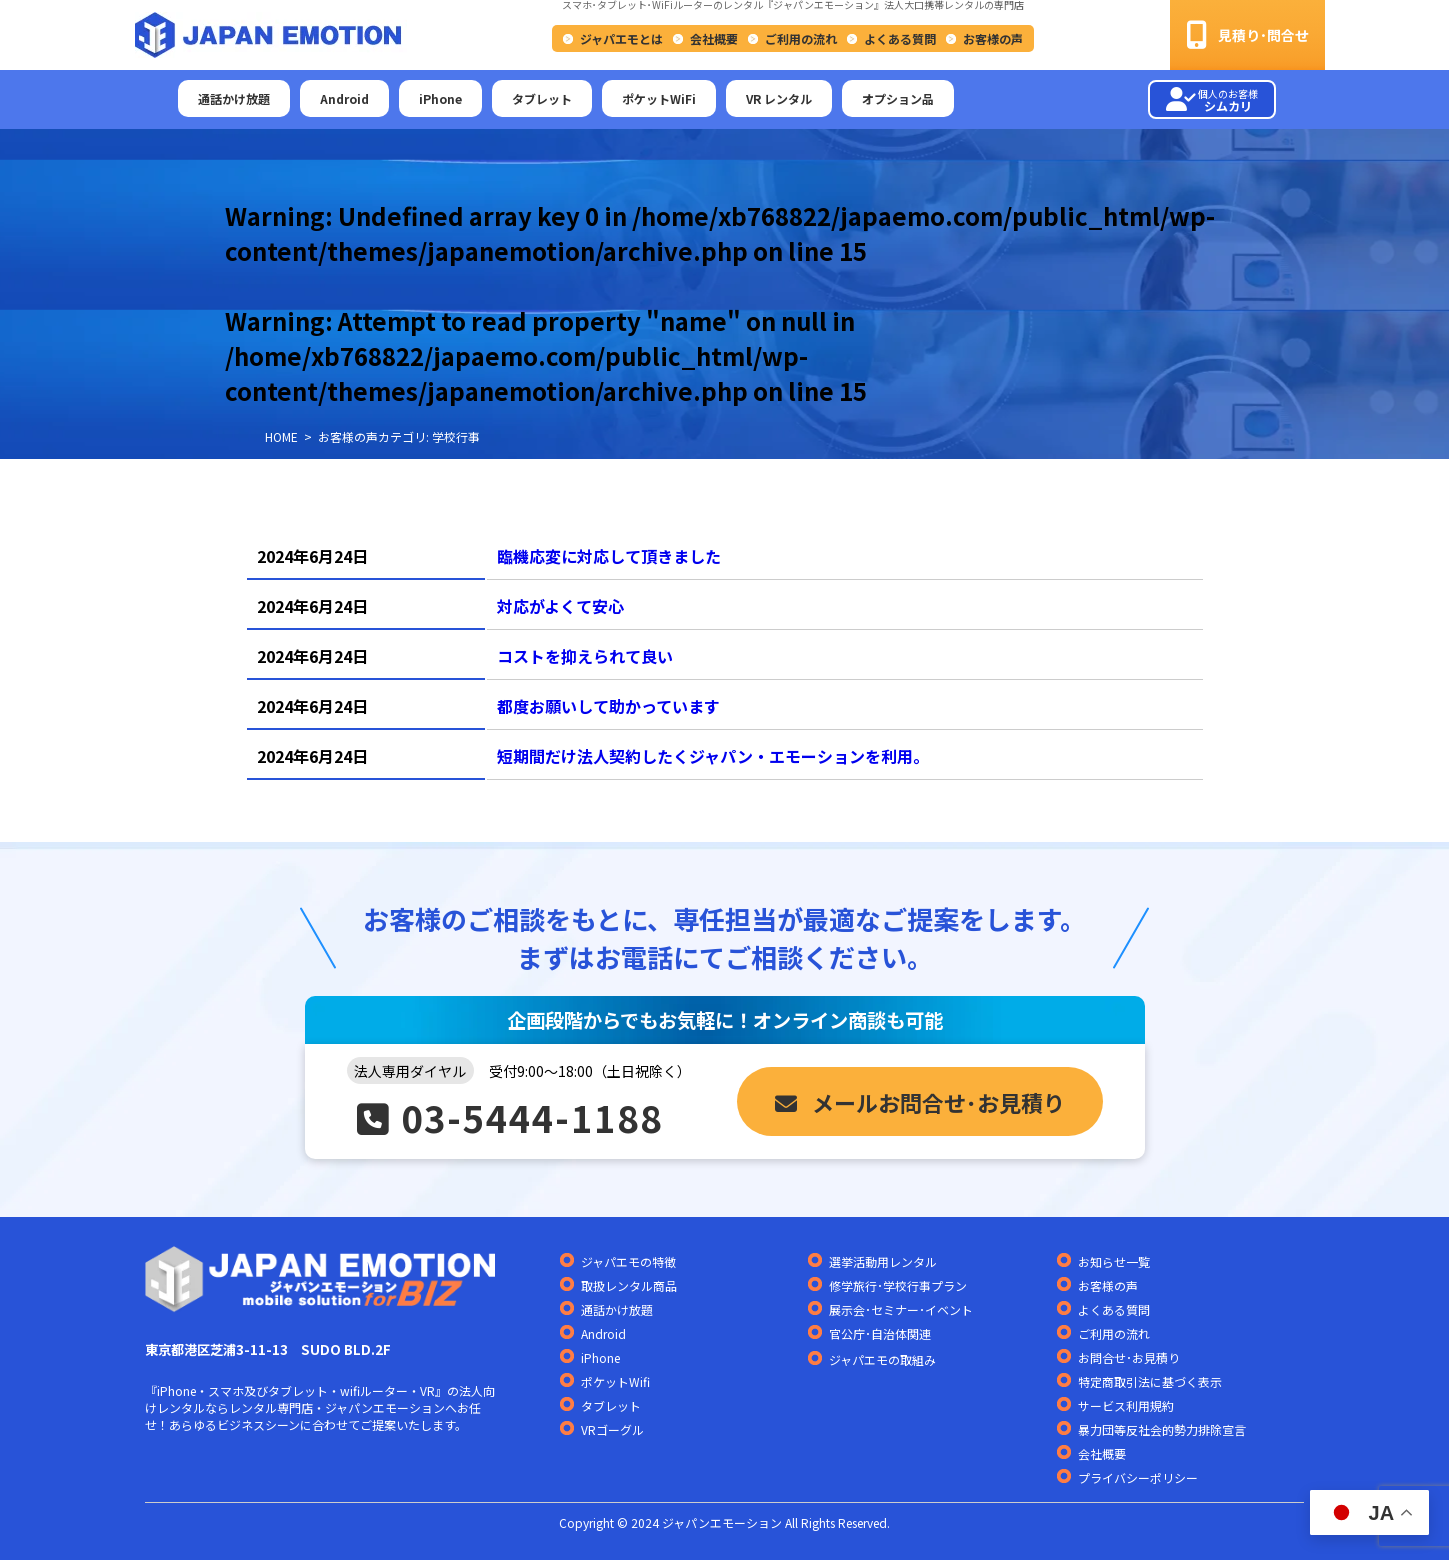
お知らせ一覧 (1114, 1261)
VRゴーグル (612, 1429)
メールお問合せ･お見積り (920, 1102)
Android (344, 98)
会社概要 (714, 38)
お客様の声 (993, 38)
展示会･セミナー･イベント (901, 1309)
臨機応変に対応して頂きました (609, 556)
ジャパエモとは (621, 38)
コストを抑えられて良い (585, 656)
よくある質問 (900, 38)
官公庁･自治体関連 (880, 1333)
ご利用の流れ (801, 38)
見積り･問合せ (1247, 35)
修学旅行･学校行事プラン (898, 1285)
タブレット (542, 98)
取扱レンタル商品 (629, 1285)
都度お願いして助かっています (608, 706)
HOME (281, 436)
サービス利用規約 (1126, 1405)
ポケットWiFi (659, 98)
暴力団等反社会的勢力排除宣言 (1162, 1429)
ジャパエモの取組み (882, 1360)
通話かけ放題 (234, 98)
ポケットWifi (615, 1381)
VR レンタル (779, 98)
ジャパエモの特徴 (628, 1261)
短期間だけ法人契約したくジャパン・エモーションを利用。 (713, 756)
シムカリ (1212, 100)
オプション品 (898, 98)
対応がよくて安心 (560, 606)
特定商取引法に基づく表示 (1150, 1381)
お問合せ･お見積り (1129, 1357)
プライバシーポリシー (1138, 1477)
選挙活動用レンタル (883, 1261)
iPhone (440, 98)
